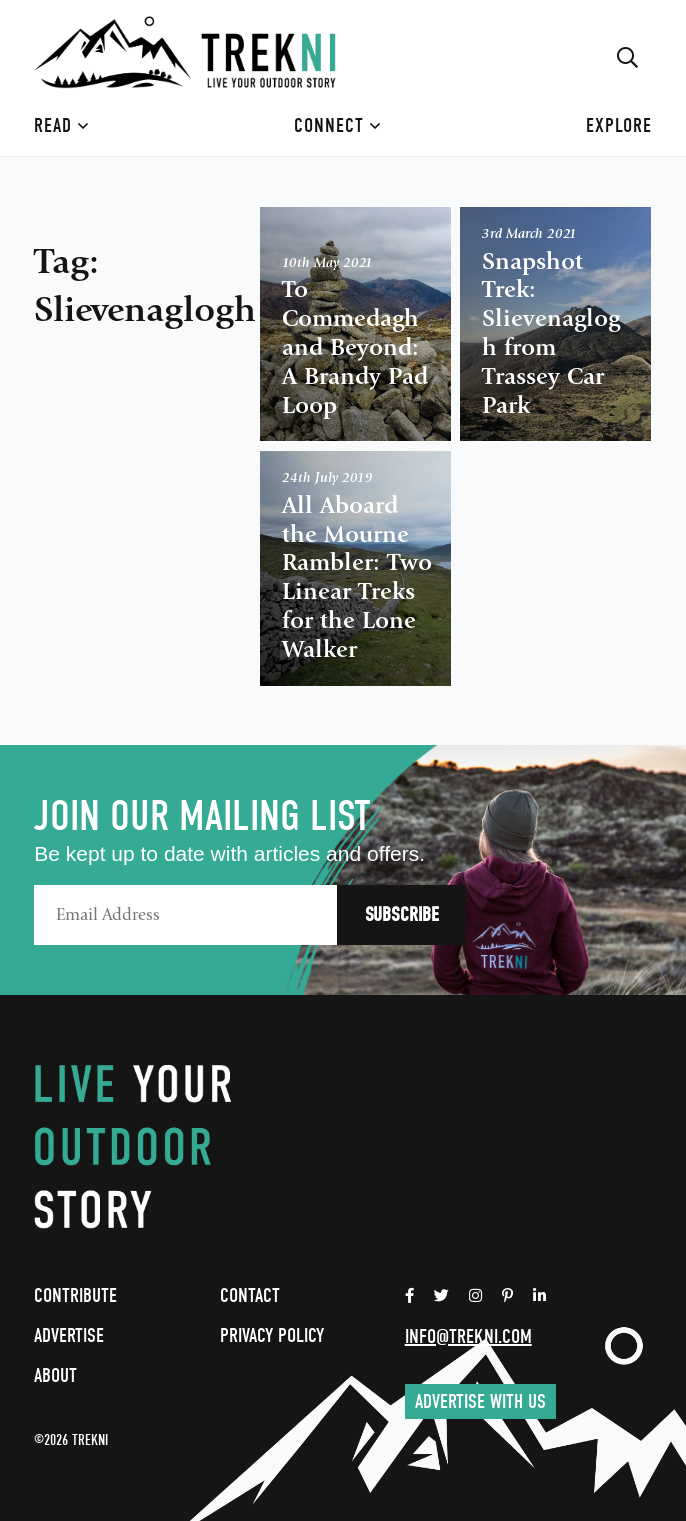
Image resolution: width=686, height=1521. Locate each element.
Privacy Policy (272, 1335)
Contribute (75, 1295)
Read (61, 125)
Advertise (69, 1335)
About (55, 1375)
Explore (619, 125)
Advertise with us (480, 1401)
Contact (250, 1295)
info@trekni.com (468, 1336)
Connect (337, 125)
